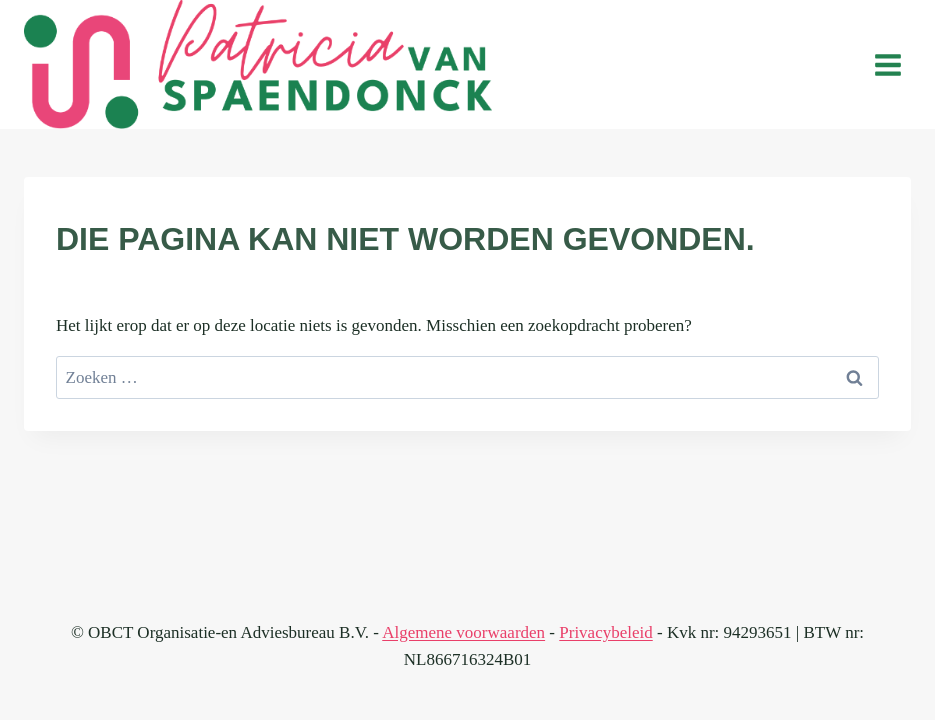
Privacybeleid (605, 632)
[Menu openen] (887, 64)
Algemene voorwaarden (463, 632)
